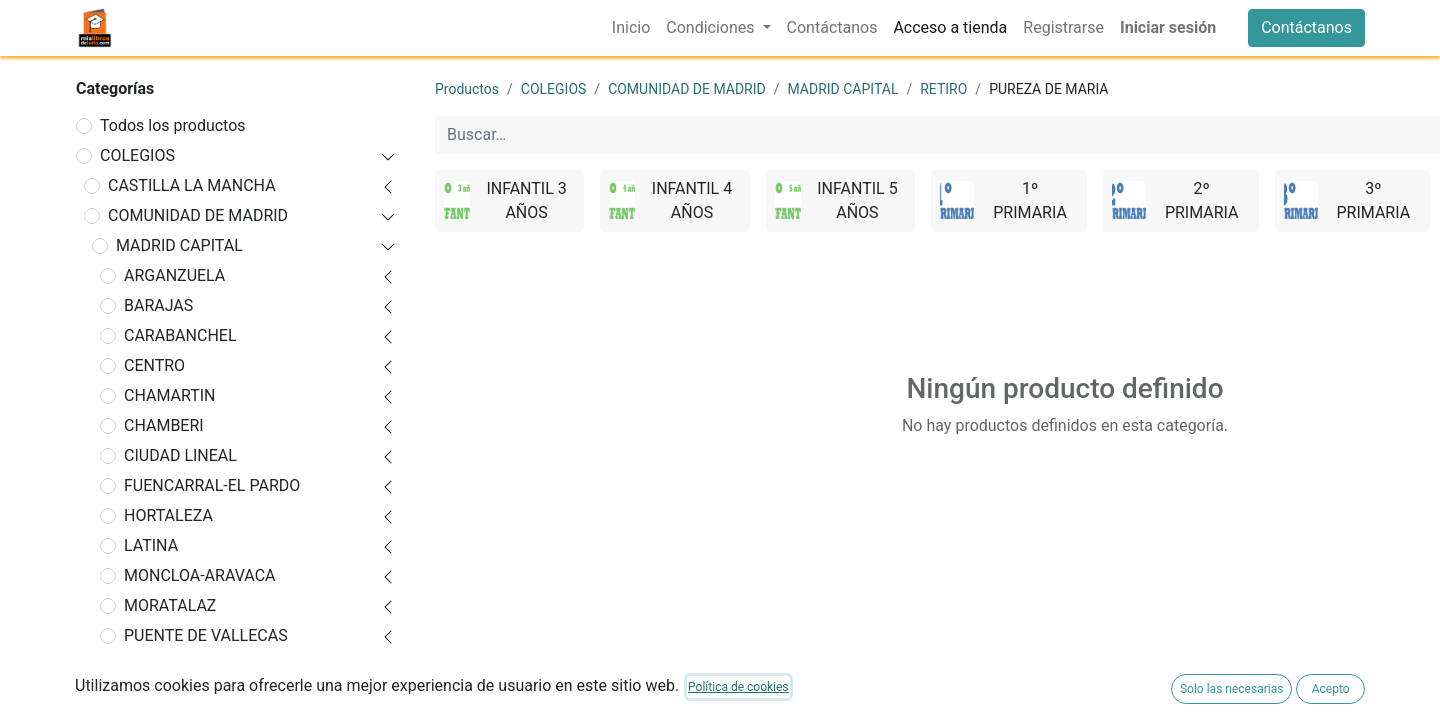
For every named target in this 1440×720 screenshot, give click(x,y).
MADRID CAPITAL (179, 245)
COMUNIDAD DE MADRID (198, 215)
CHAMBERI (164, 425)
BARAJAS (158, 305)
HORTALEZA (168, 515)
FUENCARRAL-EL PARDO (212, 485)
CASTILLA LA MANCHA (192, 185)
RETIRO (151, 665)
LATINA (151, 545)
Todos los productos (173, 125)
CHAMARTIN (170, 395)
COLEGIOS (137, 155)
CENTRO (154, 365)
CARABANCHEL (180, 335)
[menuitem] (631, 28)
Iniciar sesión (1168, 27)
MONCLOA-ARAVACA (199, 575)
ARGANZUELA (174, 275)
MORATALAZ (170, 605)
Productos (467, 89)
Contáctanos (1306, 27)
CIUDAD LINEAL (180, 455)
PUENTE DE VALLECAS (206, 635)
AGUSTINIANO (184, 695)
